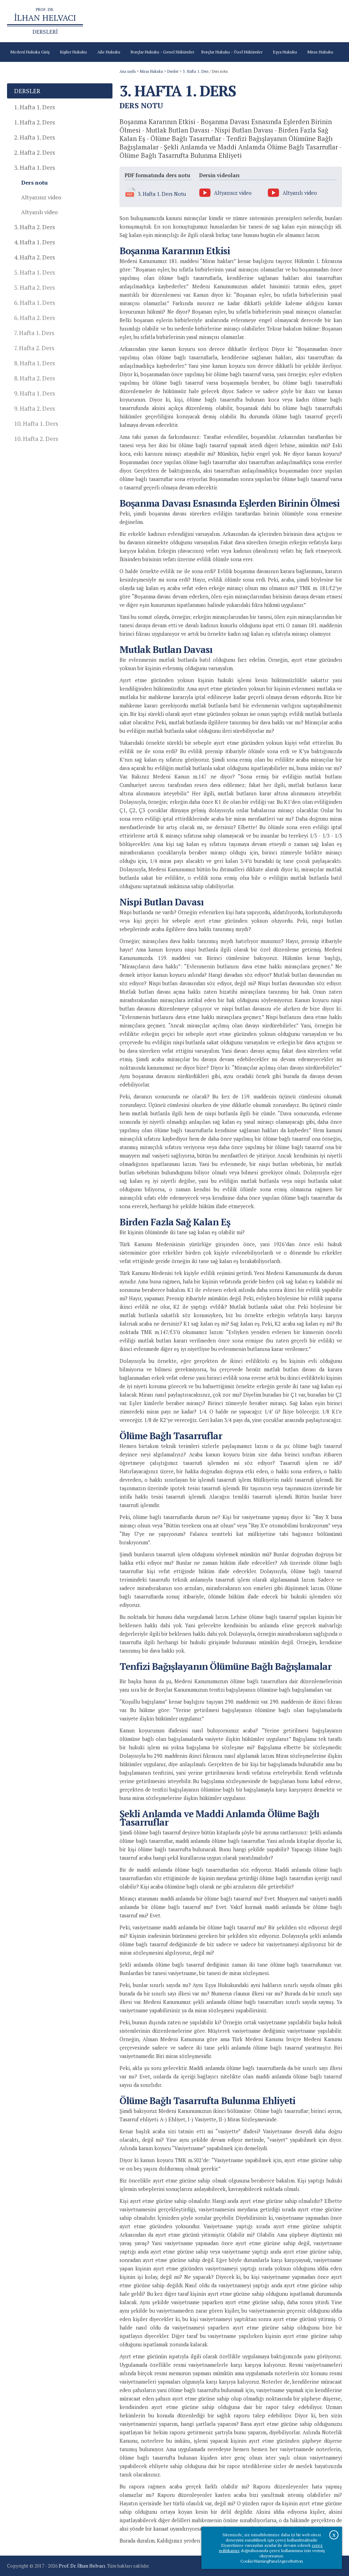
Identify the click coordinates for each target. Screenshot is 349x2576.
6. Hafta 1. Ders (34, 303)
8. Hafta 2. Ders (34, 378)
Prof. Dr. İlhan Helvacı (82, 2566)
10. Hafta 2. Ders (36, 439)
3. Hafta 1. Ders (195, 71)
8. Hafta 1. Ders (34, 363)
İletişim (331, 21)
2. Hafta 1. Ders (34, 137)
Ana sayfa (131, 21)
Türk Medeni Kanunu (167, 21)
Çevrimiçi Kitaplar (301, 21)
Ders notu (34, 182)
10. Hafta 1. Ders (36, 423)
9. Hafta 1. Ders (34, 393)
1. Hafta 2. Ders (34, 122)
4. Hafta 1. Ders (34, 242)
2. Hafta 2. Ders (34, 152)
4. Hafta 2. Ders (34, 257)
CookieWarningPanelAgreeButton (271, 2561)
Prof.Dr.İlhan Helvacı (259, 21)
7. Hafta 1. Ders (34, 333)
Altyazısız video (41, 197)
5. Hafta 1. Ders (34, 272)
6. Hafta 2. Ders (34, 318)
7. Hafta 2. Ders (34, 348)
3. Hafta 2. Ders (34, 227)
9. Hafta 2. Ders (34, 408)
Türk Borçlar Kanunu (213, 21)
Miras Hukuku (151, 71)
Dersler (173, 71)
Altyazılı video (39, 212)
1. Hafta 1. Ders (34, 107)
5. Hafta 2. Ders (34, 287)
